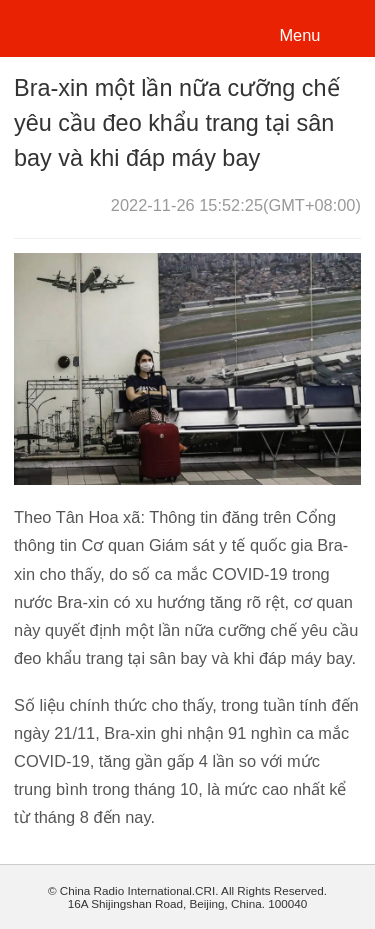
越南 (83, 26)
